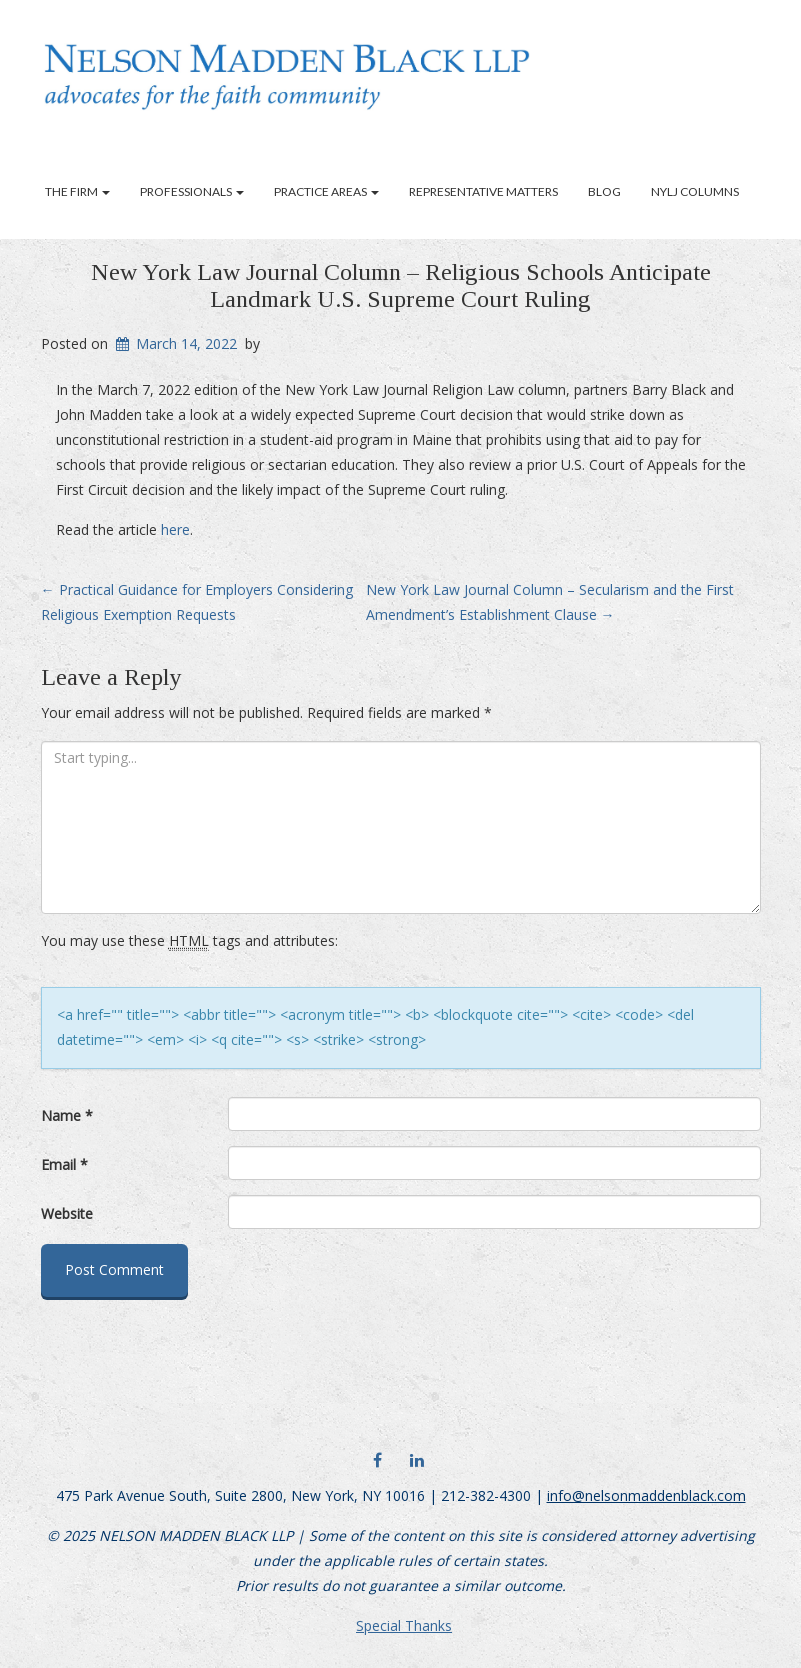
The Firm (77, 191)
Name (67, 1115)
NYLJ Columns (695, 191)
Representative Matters (483, 191)
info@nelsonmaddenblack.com (646, 1495)
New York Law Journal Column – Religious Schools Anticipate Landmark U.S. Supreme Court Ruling (401, 285)
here (175, 529)
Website (67, 1213)
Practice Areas (326, 191)
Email (64, 1164)
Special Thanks (404, 1625)
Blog (604, 191)
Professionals (192, 191)
